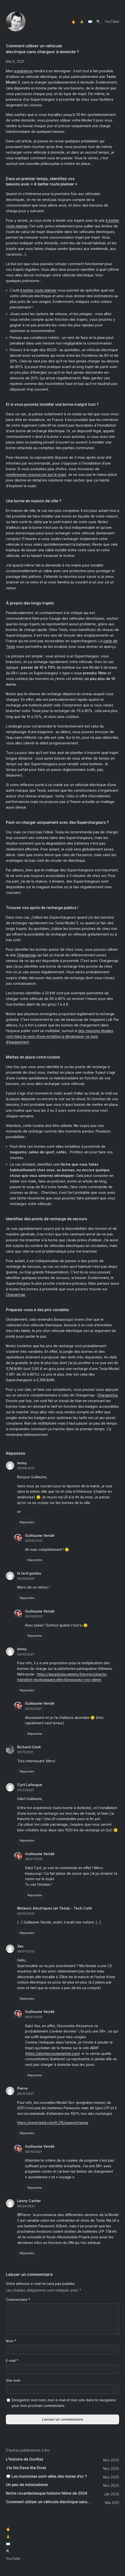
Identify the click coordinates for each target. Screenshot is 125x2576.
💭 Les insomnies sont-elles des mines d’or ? (46, 2476)
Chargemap (26, 955)
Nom (11, 2341)
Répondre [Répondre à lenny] (27, 1522)
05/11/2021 (25, 1752)
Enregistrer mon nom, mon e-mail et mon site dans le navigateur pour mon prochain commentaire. (64, 2403)
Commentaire (18, 2299)
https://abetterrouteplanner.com (52, 2053)
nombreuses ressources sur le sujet (36, 474)
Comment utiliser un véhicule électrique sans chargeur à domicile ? (48, 2502)
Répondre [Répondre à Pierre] (27, 2133)
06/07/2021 (33, 1859)
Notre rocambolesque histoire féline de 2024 (46, 2493)
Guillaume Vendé (39, 1535)
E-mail (12, 2360)
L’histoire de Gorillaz (24, 2459)
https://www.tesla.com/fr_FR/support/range (52, 2122)
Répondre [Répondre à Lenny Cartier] (27, 2253)
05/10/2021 (25, 1654)
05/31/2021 (25, 1790)
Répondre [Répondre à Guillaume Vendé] (34, 1560)
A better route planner (38, 290)
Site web (13, 2380)
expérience (23, 71)
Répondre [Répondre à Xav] (27, 1998)
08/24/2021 (26, 2206)
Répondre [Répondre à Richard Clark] (27, 1771)
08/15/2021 (25, 2093)
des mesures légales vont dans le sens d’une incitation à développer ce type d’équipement (59, 1036)
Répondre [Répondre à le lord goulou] (27, 1598)
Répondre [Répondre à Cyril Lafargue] (27, 1840)
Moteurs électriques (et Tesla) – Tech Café (54, 1908)
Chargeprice (107, 1395)
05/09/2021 (26, 1468)
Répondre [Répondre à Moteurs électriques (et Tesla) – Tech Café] (27, 1933)
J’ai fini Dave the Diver (26, 2468)
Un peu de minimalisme (27, 2485)
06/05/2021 (26, 1913)
